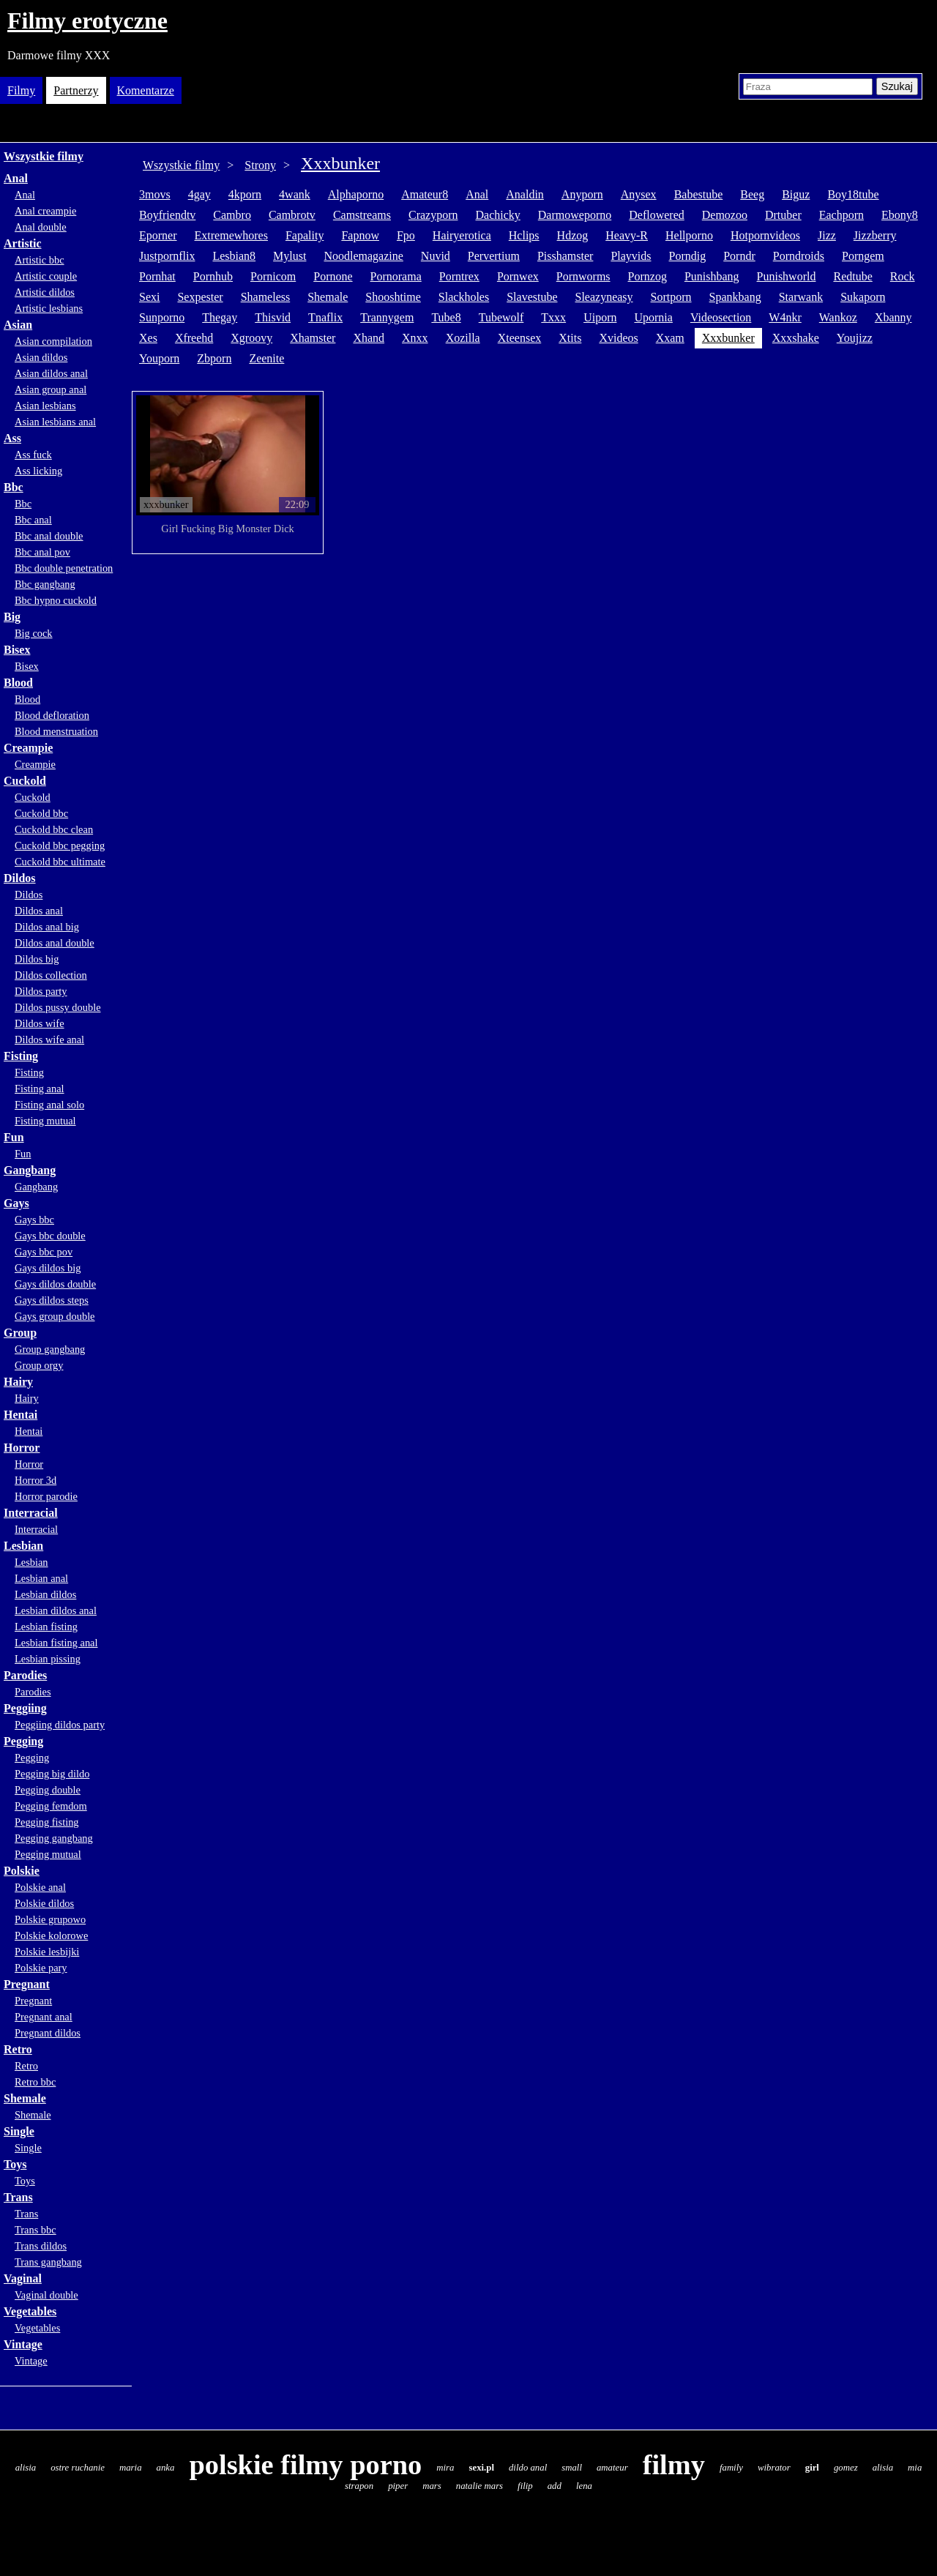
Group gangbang (50, 1349)
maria (130, 2468)
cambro (232, 215)
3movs (155, 194)
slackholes (463, 297)
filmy (674, 2464)
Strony (260, 165)
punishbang (711, 276)
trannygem (387, 317)
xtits (570, 338)
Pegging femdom (51, 1806)
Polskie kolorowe (51, 1935)
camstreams (362, 215)
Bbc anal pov (42, 552)
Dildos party (41, 991)
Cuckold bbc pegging (60, 845)
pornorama (396, 276)
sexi (149, 297)
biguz (796, 194)
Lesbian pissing (48, 1659)
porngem (863, 256)
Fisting (21, 1056)
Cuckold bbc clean (54, 829)
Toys (15, 2164)
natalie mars (479, 2486)
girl (812, 2468)
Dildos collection (51, 975)
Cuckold (25, 780)
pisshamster (565, 256)
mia (915, 2468)
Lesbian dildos (45, 1594)
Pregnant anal (43, 2017)
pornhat (157, 276)
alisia (25, 2468)
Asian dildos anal (51, 373)
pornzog (647, 276)
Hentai (20, 1414)
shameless (266, 297)
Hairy (18, 1381)
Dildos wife (39, 1023)
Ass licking (38, 471)
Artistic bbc (39, 260)
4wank (294, 194)
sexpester (200, 297)
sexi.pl (481, 2468)
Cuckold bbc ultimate (60, 861)
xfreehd (194, 338)
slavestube (532, 297)
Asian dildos (41, 357)
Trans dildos (41, 2246)
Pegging (23, 1741)
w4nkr (785, 317)
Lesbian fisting (46, 1626)
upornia (653, 317)
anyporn (582, 194)
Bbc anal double (49, 536)
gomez (846, 2468)
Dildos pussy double (58, 1007)
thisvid (273, 317)
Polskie (22, 1870)
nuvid (435, 256)
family (731, 2468)
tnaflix (325, 317)
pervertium (494, 256)
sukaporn (862, 297)
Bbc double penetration (64, 568)
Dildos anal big (47, 927)
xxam (670, 338)
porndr (739, 256)
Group (20, 1332)
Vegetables (30, 2311)
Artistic (23, 243)
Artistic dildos (45, 292)
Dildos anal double (54, 943)
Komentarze (145, 90)
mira (445, 2468)
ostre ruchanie (78, 2468)
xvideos (618, 338)
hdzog (573, 235)
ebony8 (899, 215)
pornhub (213, 276)
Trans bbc (35, 2230)
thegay (219, 317)
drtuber (783, 215)
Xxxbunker (340, 163)
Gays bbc (34, 1219)
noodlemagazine (363, 256)
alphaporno (356, 194)
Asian (18, 324)
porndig (687, 256)
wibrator (774, 2468)
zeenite (266, 358)
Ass (12, 438)
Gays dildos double (55, 1284)
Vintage (23, 2344)
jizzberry (875, 235)
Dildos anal (39, 910)
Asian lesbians (45, 405)
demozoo (724, 215)
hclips (524, 235)
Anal (16, 178)
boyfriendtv (167, 215)
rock (902, 276)
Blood (18, 682)
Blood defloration (52, 715)
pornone (332, 276)
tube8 (445, 317)
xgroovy (251, 338)
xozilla (463, 338)
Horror (22, 1447)
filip (525, 2486)
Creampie (28, 748)
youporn (159, 358)
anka (166, 2468)
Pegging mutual (48, 1854)
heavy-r (626, 235)
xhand (368, 338)
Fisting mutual (45, 1121)
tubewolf (501, 317)
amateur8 (424, 194)
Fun (14, 1137)
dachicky (498, 215)
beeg (752, 194)
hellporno (689, 235)
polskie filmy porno (305, 2464)
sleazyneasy (604, 297)
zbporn (214, 358)
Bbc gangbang (45, 584)
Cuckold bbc (41, 813)
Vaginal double (46, 2295)
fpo (406, 235)
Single (19, 2131)
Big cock (34, 633)
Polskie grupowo (50, 1919)
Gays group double (55, 1316)
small (571, 2468)
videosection (720, 317)
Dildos (20, 878)
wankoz (838, 317)
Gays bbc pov (43, 1252)
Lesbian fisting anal (56, 1643)
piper (398, 2486)
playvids (631, 256)
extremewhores (231, 235)
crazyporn (433, 215)
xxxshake (795, 338)
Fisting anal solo (49, 1104)
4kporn (244, 194)
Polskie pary (41, 1968)
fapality (304, 235)
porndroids (798, 256)
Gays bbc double (50, 1236)
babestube (698, 194)
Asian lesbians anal (55, 422)
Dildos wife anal (49, 1039)
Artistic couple (46, 276)
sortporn (671, 297)
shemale (327, 297)
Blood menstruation (56, 731)
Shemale (25, 2098)
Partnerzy (75, 90)
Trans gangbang (48, 2262)
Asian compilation (53, 341)
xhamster (312, 338)
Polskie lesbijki (47, 1951)
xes (148, 338)
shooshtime (393, 297)
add (554, 2486)
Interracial (31, 1513)
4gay (199, 194)
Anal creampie (45, 211)
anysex (639, 194)
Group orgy (39, 1365)
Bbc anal (33, 520)
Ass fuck (33, 454)
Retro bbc (35, 2082)
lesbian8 (233, 256)
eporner (158, 235)
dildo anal (528, 2468)
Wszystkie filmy (43, 156)
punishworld (786, 276)
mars (431, 2486)
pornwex (518, 276)
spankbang (735, 297)
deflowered (656, 215)
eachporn (841, 215)
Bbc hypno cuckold (56, 600)
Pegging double (48, 1790)
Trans (18, 2197)
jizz (827, 235)
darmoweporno (574, 215)
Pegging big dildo (52, 1774)
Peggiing (25, 1708)
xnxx (415, 338)
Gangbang (30, 1170)
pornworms (583, 276)
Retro (18, 2049)
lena (584, 2486)
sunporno (161, 317)
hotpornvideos (765, 235)
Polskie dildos (44, 1903)
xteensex (520, 338)
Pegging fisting (47, 1822)
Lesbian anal (41, 1578)
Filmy (21, 90)
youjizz (855, 338)
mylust (289, 256)
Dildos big (37, 959)
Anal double (41, 227)
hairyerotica (462, 235)
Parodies (25, 1675)
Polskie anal (40, 1887)
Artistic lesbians (49, 308)
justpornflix (167, 256)
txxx (553, 317)
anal (477, 194)
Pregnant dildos (48, 2033)
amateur (612, 2468)
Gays (16, 1203)
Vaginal (23, 2278)
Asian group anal (50, 389)
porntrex (459, 276)
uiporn (599, 317)
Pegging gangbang (54, 1838)
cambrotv (292, 215)
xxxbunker (728, 338)
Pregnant (27, 1984)
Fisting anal (39, 1088)
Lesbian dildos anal (56, 1610)
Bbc (13, 487)
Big (12, 617)
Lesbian (23, 1545)
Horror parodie (46, 1496)
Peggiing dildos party (60, 1725)
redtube (852, 276)
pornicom (273, 276)
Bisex (17, 649)
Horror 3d (35, 1480)
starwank (801, 297)
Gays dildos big (48, 1268)
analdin (525, 194)
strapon (359, 2486)
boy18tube (852, 194)
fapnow (360, 235)
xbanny (893, 317)
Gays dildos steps (52, 1300)
